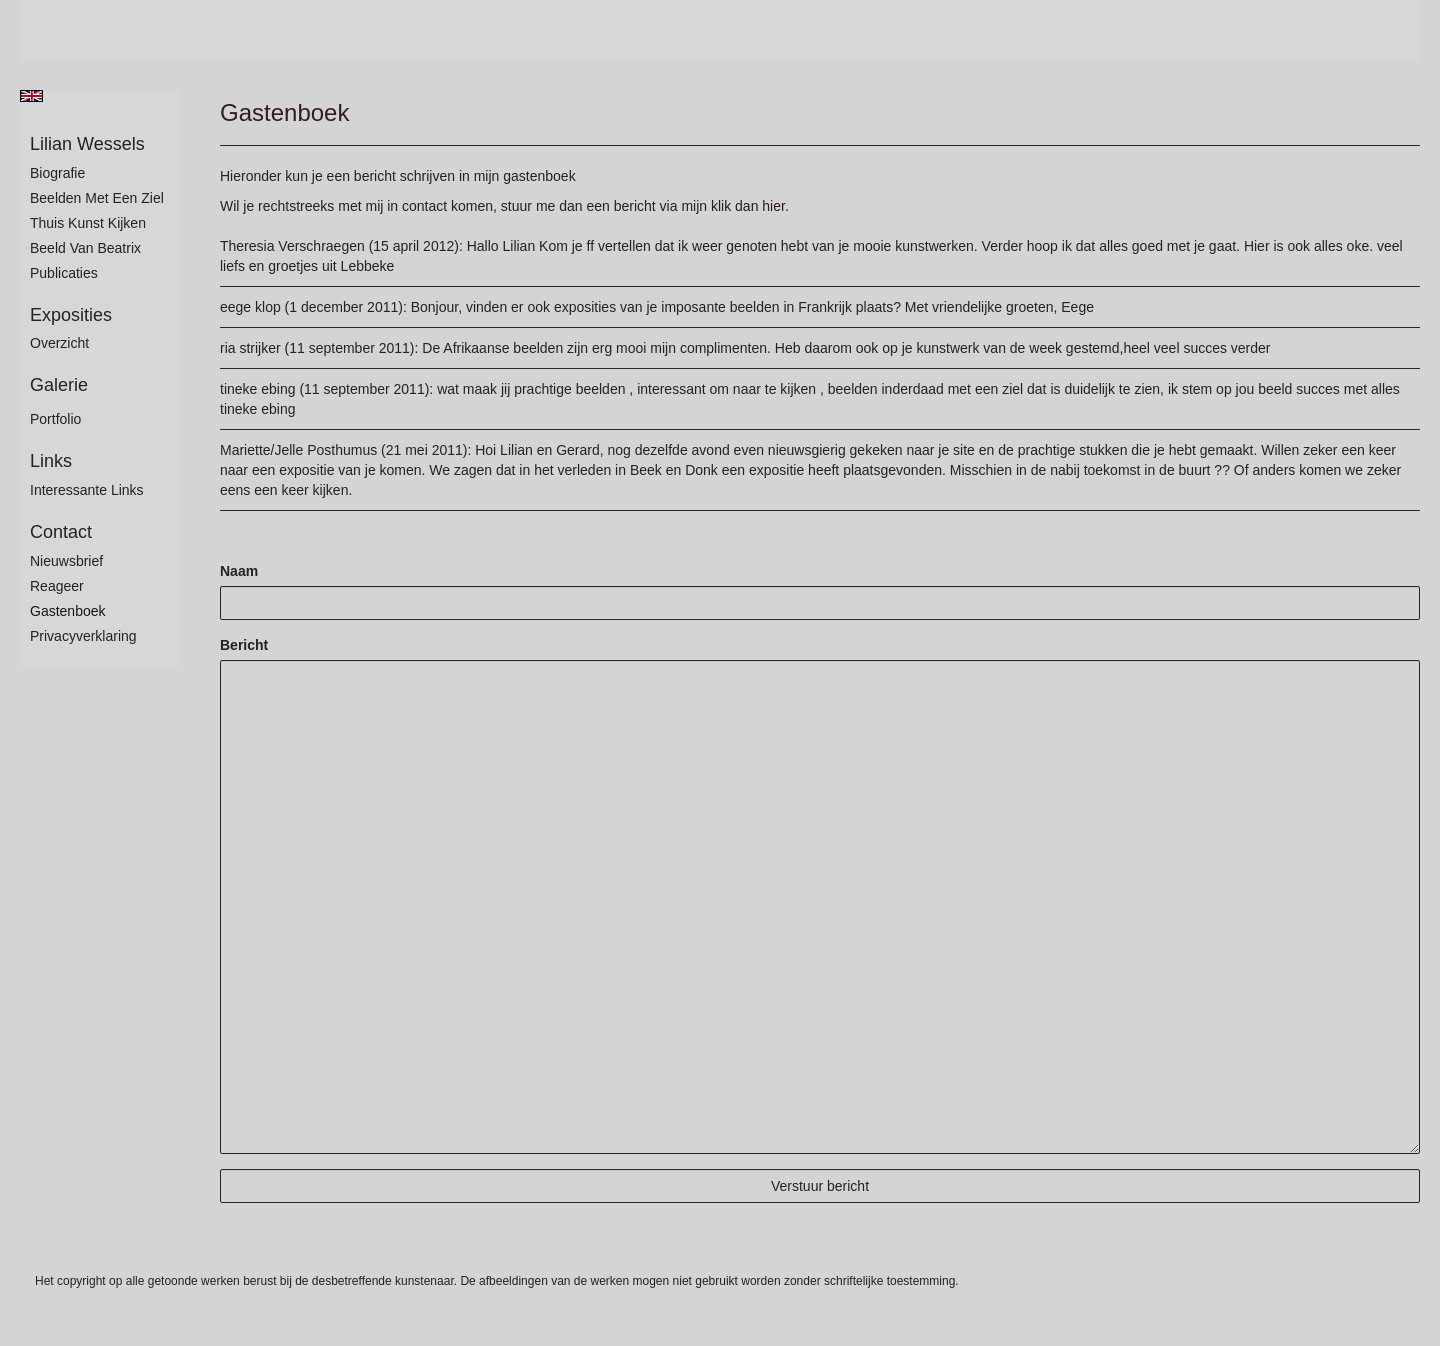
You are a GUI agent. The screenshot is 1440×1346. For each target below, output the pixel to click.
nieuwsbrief (66, 561)
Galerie (59, 385)
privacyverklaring (83, 636)
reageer (57, 586)
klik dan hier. (750, 206)
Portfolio (55, 419)
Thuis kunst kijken (88, 223)
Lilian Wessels (87, 144)
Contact (61, 532)
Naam (239, 571)
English (31, 96)
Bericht (244, 645)
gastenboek (68, 611)
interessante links (87, 490)
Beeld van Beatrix (85, 248)
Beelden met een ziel (97, 198)
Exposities (71, 315)
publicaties (64, 273)
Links (51, 461)
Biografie (57, 173)
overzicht (59, 343)
